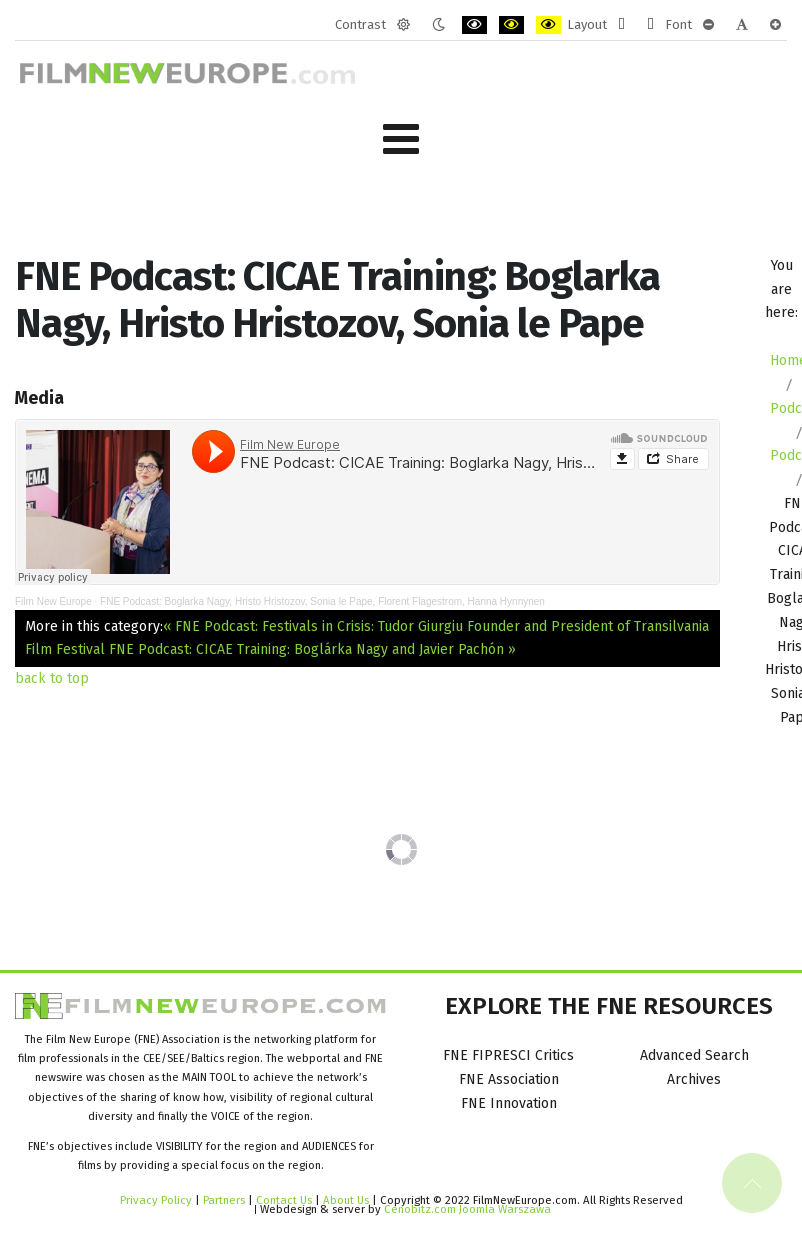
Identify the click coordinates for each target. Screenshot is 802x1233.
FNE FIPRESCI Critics (508, 1055)
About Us (346, 1200)
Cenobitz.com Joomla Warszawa (467, 1209)
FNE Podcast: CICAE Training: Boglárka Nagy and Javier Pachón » (312, 649)
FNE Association (509, 1079)
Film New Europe (53, 601)
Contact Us (285, 1200)
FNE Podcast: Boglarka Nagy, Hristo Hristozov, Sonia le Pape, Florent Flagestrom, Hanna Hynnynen (322, 601)
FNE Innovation (509, 1103)
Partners (224, 1200)
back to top (52, 678)
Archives (694, 1079)
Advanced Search (694, 1055)
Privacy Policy (156, 1200)
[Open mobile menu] (401, 139)
